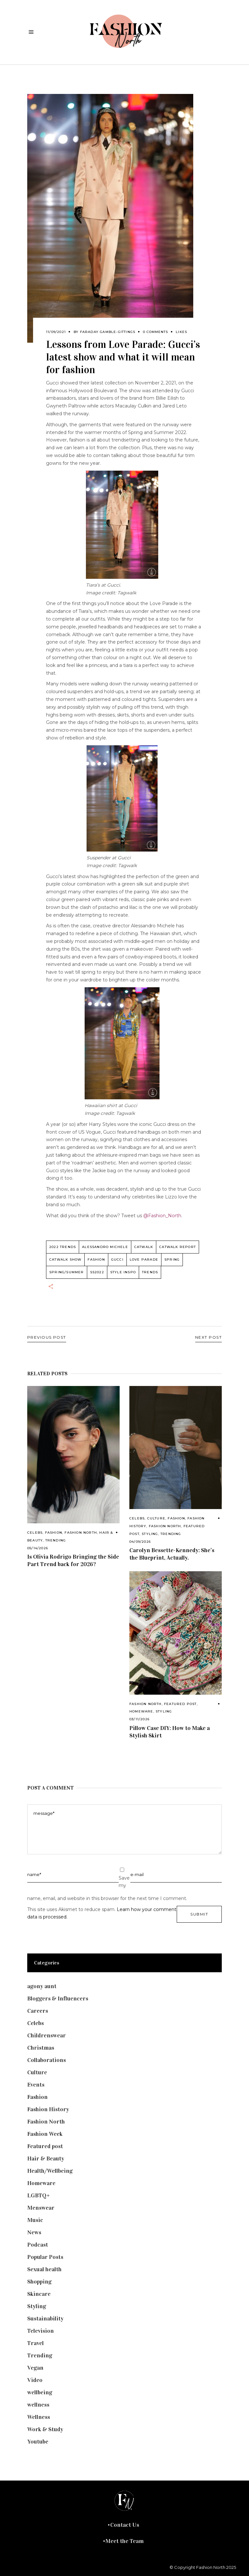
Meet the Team (124, 2541)
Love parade (144, 1259)
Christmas (40, 2047)
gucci (117, 1259)
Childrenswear (46, 2035)
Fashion (53, 1532)
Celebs (34, 1532)
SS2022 (97, 1272)
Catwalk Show (65, 1259)
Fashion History (48, 2109)
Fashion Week (45, 2133)
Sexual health (44, 2269)
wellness (38, 2404)
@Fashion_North (162, 1216)
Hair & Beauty (45, 2158)
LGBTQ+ (38, 2195)
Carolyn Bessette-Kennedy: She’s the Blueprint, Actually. (171, 1554)
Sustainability (45, 2318)
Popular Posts (45, 2257)
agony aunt (41, 1986)
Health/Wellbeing (50, 2170)
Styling (150, 1534)
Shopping (39, 2281)
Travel (35, 2343)
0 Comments (155, 332)
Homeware (141, 1711)
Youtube (37, 2441)
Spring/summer (66, 1272)
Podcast (37, 2244)
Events (35, 2084)
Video (34, 2380)
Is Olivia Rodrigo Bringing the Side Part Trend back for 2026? (73, 1560)
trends (150, 1272)
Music (35, 2220)
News (34, 2232)
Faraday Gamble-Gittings (108, 332)
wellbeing (39, 2392)
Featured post (180, 1704)
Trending (55, 1540)
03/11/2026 (139, 1719)
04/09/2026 (140, 1542)
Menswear (40, 2207)
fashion (96, 1259)
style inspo (123, 1272)
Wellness (38, 2417)
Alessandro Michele (105, 1247)
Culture (156, 1518)
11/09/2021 (56, 332)
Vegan (35, 2367)
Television (40, 2330)
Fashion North (81, 1532)
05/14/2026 (37, 1548)
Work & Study (45, 2429)
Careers (37, 2010)
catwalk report (177, 1247)
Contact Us (124, 2524)
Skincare (39, 2293)
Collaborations (46, 2060)
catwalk (143, 1247)
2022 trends (62, 1247)
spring (172, 1259)
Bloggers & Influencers (57, 1998)
